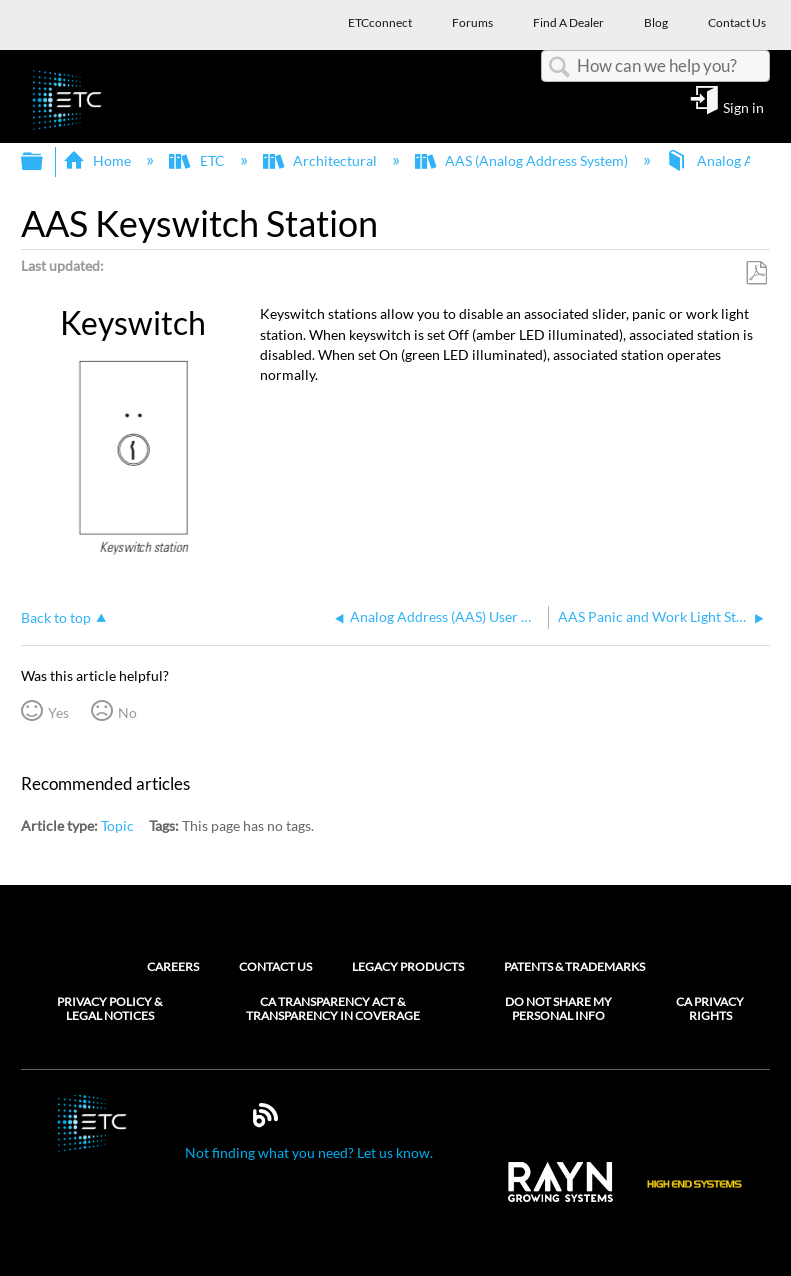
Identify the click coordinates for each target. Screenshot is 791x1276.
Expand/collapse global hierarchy (45, 162)
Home (98, 160)
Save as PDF (756, 273)
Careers (173, 966)
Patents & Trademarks (574, 966)
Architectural (321, 160)
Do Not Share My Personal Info (558, 1009)
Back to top (56, 617)
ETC (198, 160)
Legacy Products (408, 966)
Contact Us (275, 966)
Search (559, 67)
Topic (117, 825)
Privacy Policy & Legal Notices (109, 1009)
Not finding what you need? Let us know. (309, 1152)
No (127, 712)
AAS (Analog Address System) (523, 160)
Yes (58, 712)
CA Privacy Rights (710, 1009)
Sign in (743, 107)
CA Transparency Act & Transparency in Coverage (333, 1009)
